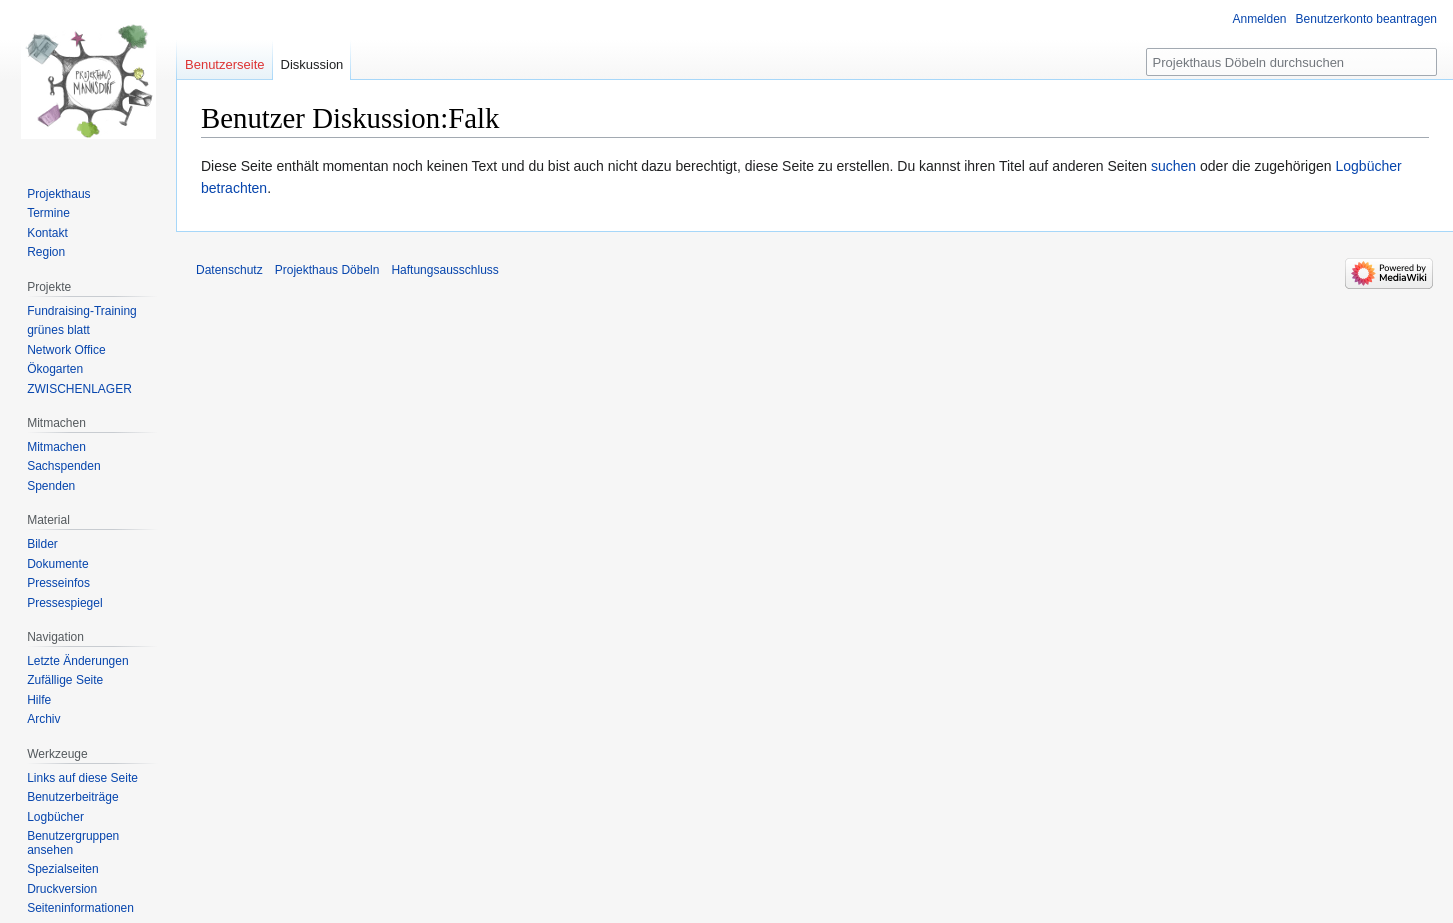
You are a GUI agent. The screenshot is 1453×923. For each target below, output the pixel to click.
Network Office (66, 350)
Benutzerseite (225, 64)
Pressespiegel (64, 603)
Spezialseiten (62, 869)
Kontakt (47, 233)
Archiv (43, 719)
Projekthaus (58, 194)
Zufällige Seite (65, 680)
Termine (48, 213)
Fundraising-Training (82, 311)
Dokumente (57, 564)
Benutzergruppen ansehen (73, 843)
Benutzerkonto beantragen (1366, 19)
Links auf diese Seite (82, 778)
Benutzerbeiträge (72, 797)
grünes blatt (58, 330)
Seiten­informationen (80, 908)
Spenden (51, 486)
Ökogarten (55, 369)
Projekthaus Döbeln (327, 270)
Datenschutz (229, 270)
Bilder (42, 544)
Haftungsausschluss (444, 270)
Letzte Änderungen (77, 661)
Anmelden (1260, 19)
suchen (1173, 166)
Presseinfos (58, 583)
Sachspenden (63, 466)
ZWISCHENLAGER (79, 389)
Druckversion (62, 889)
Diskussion (312, 64)
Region (46, 252)
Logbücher (55, 817)
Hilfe (39, 700)
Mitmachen (56, 447)
